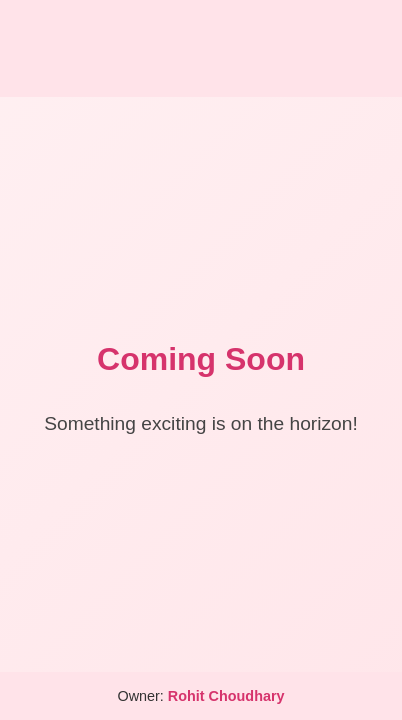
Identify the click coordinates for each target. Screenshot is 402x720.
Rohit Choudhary (226, 696)
